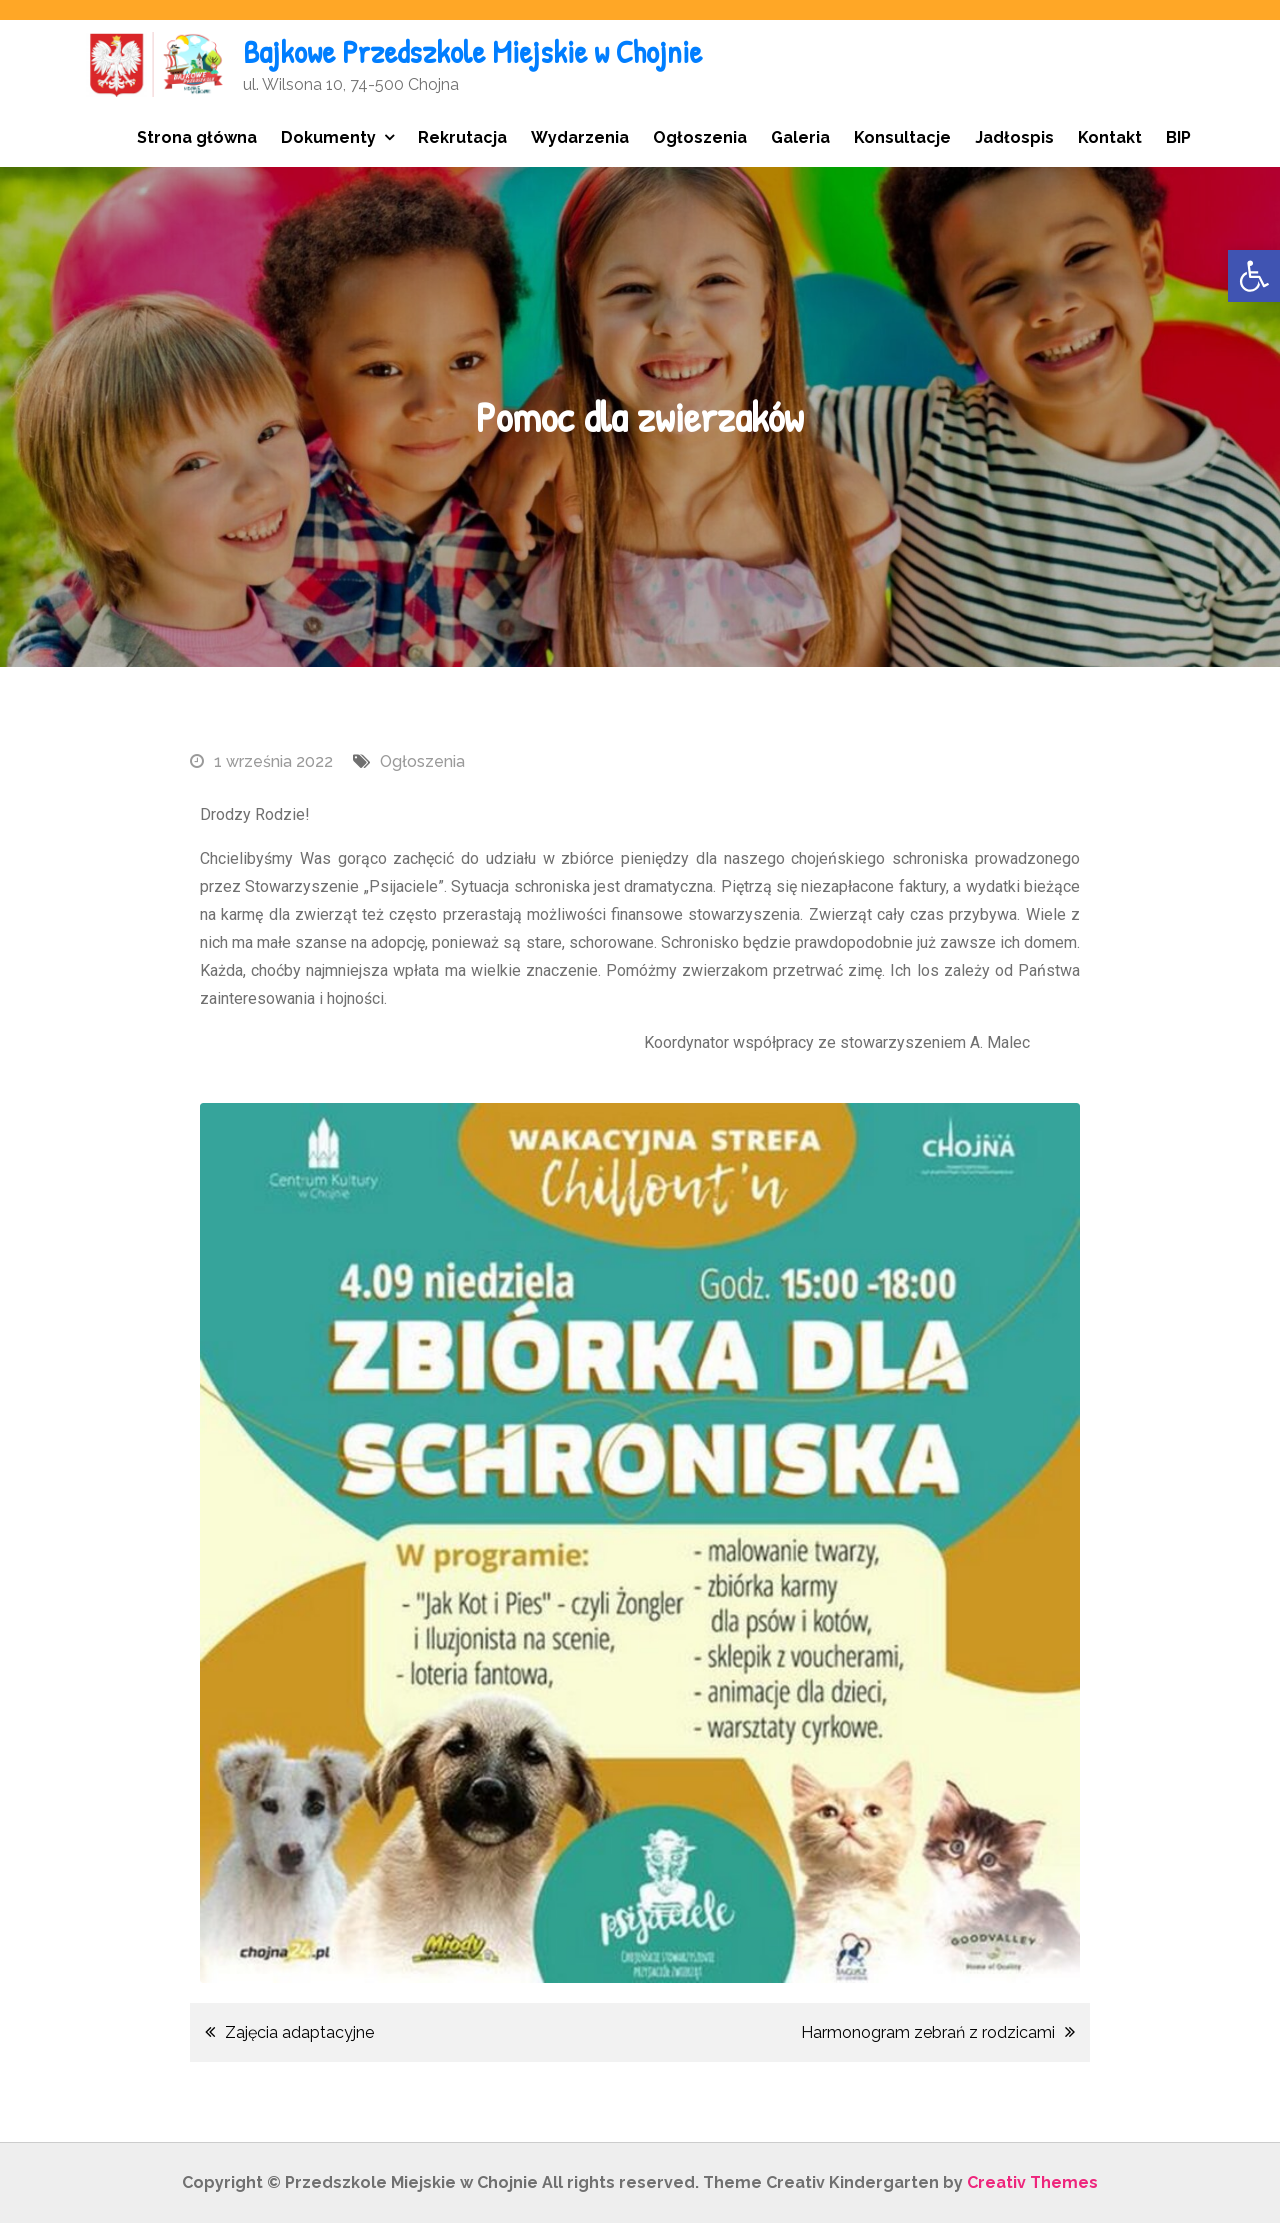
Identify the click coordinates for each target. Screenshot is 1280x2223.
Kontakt (1110, 137)
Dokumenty (328, 137)
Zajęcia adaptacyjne (299, 2032)
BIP (1178, 137)
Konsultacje (902, 137)
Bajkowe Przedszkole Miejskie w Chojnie (472, 51)
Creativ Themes (1032, 2182)
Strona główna (197, 137)
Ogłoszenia (700, 137)
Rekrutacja (462, 137)
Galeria (800, 137)
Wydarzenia (580, 137)
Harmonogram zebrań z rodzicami (928, 2032)
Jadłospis (1014, 137)
